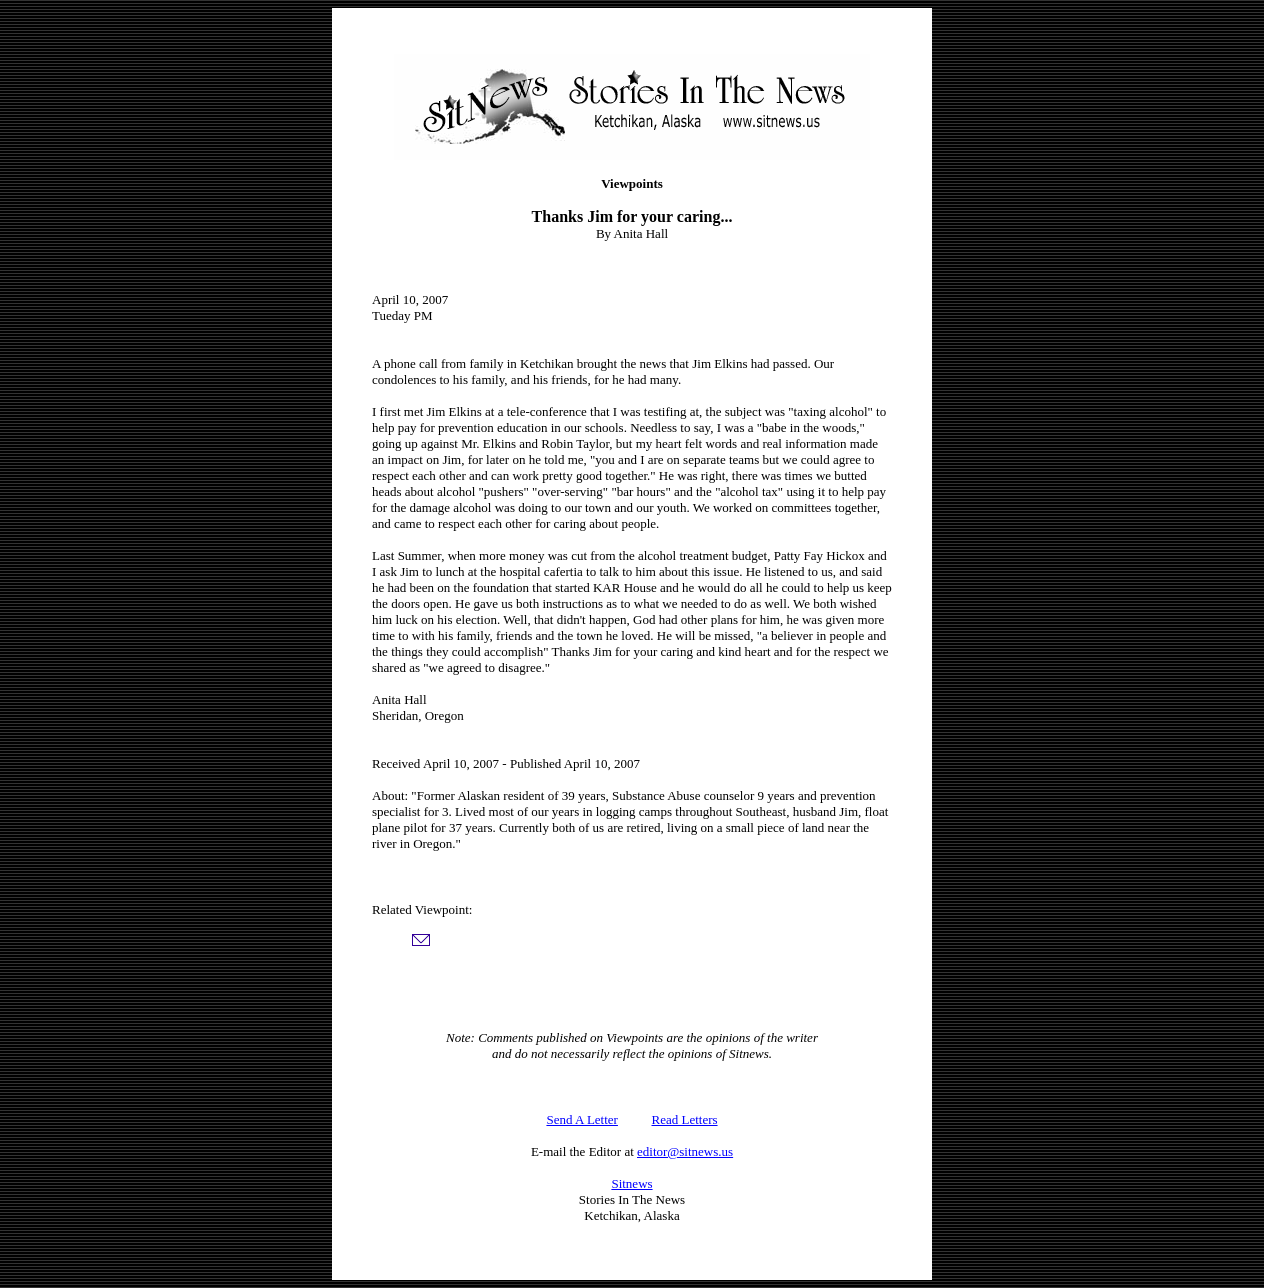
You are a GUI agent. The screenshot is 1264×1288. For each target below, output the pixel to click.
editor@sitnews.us (685, 1151)
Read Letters (685, 1119)
